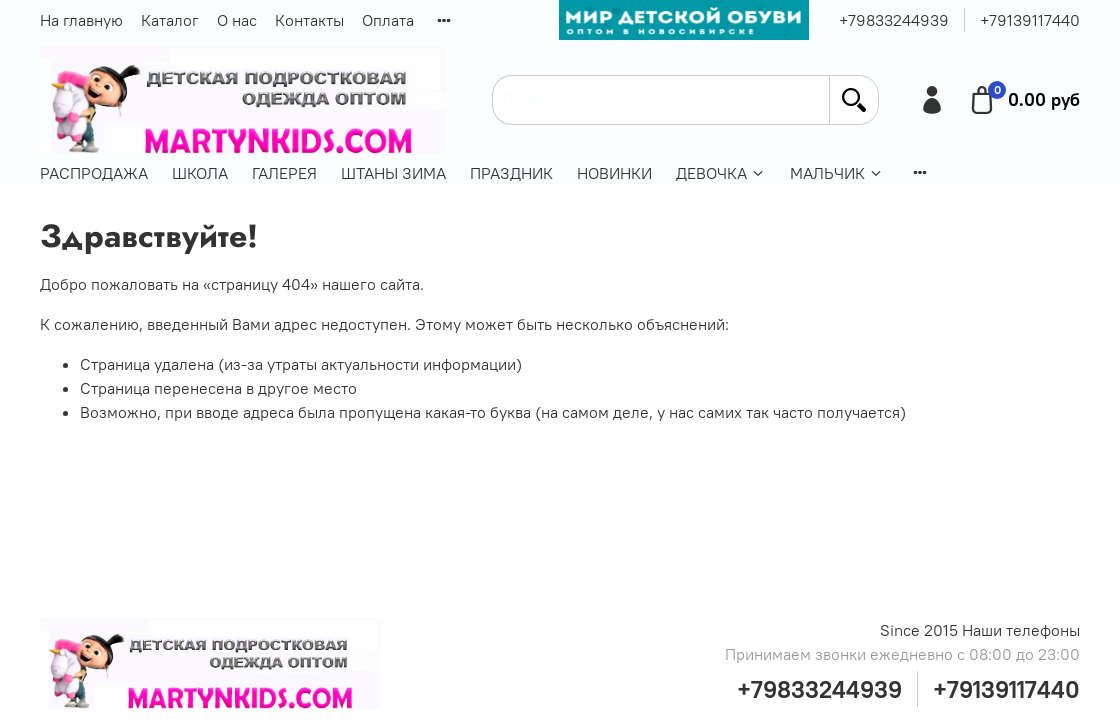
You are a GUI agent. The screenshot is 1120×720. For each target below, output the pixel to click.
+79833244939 (894, 20)
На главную (81, 20)
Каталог (170, 20)
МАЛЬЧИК (837, 173)
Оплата (388, 20)
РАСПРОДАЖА (94, 173)
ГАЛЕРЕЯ (284, 173)
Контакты (309, 20)
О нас (237, 20)
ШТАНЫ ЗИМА (393, 173)
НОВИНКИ (614, 173)
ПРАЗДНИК (511, 173)
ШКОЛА (200, 173)
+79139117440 (1030, 20)
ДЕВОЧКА (721, 173)
